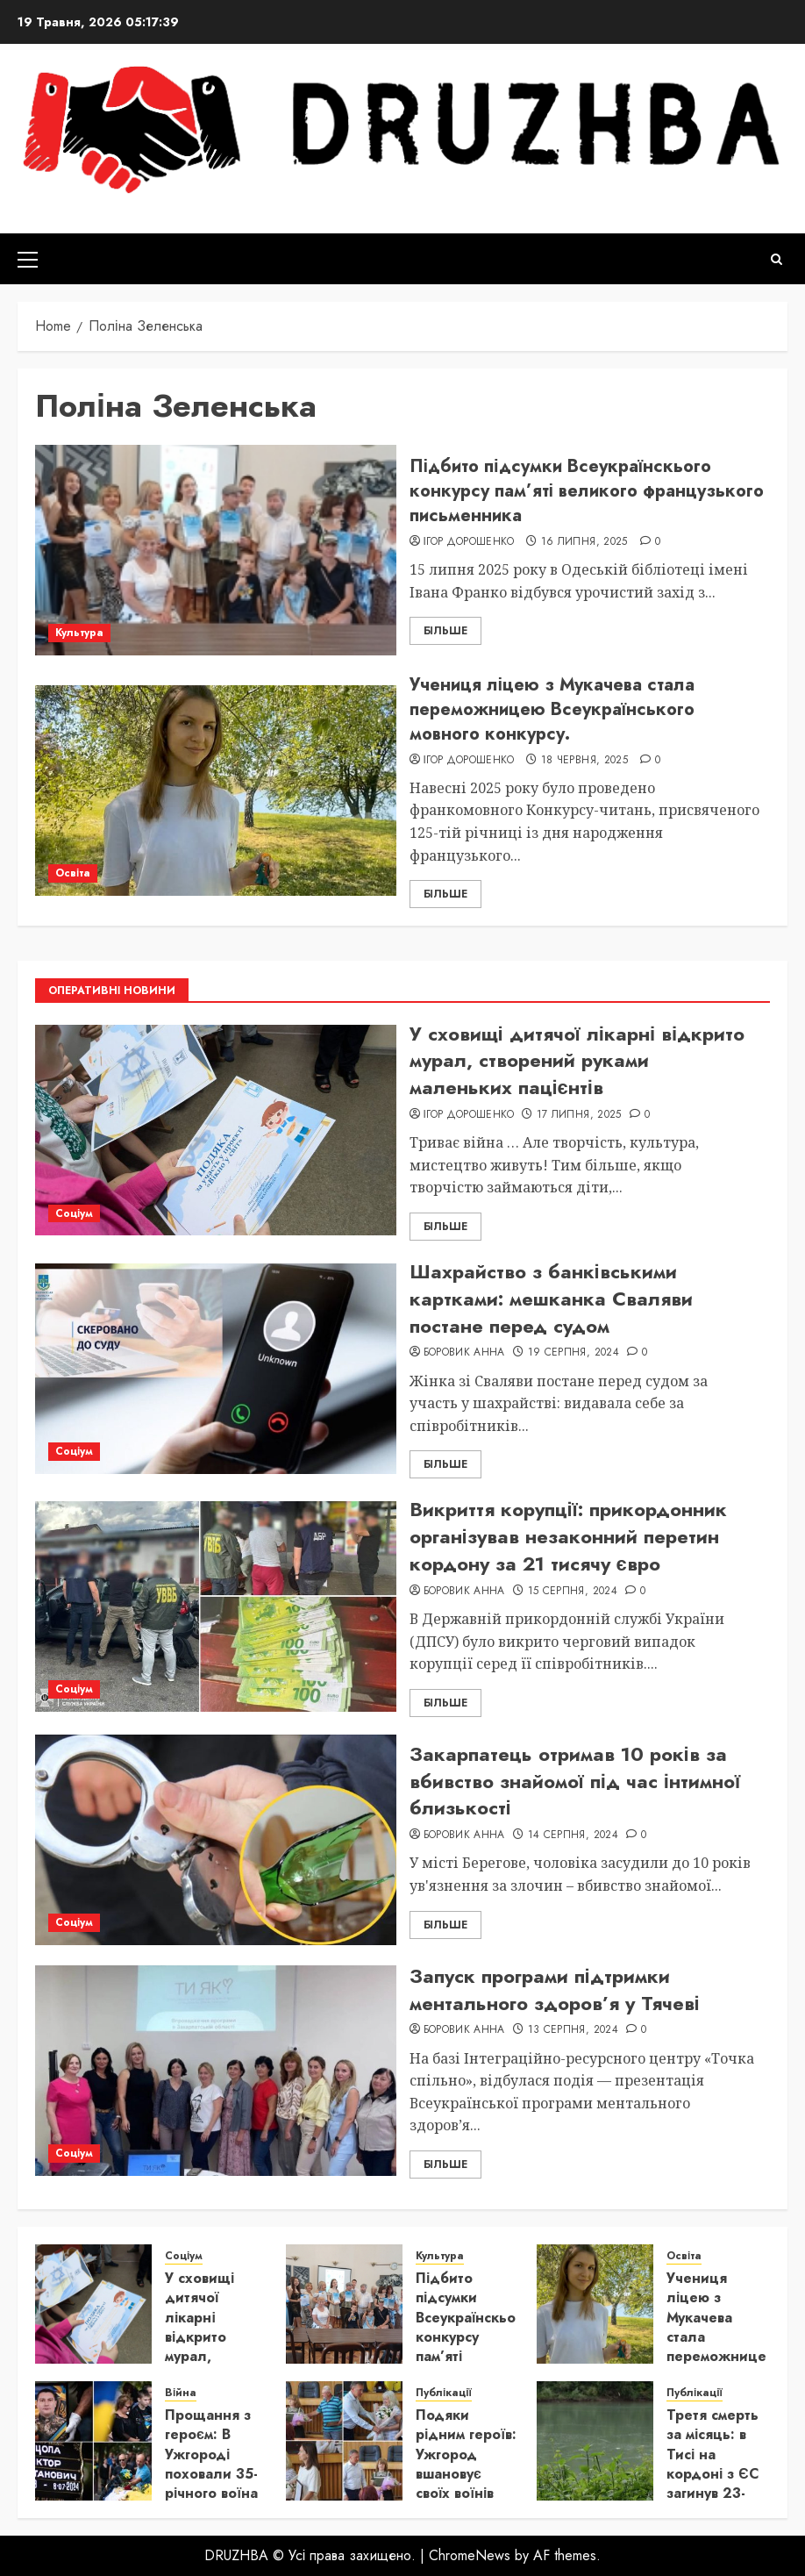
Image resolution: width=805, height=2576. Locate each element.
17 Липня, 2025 (579, 1115)
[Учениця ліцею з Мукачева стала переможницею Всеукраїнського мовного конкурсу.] (215, 790)
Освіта (72, 873)
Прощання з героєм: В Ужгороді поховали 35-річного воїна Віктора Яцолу (211, 2474)
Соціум (74, 1213)
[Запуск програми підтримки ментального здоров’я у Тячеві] (215, 2070)
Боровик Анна (464, 1353)
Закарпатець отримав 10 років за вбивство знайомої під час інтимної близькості (575, 1781)
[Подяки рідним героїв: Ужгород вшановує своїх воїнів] (344, 2441)
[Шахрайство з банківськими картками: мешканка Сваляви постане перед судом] (215, 1368)
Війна (180, 2393)
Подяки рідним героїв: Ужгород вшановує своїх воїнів (466, 2454)
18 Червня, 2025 (584, 761)
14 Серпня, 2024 (573, 1835)
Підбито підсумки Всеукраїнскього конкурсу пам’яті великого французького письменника (587, 491)
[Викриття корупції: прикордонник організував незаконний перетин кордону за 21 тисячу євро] (215, 1606)
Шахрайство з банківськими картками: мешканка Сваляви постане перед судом (551, 1298)
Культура (79, 632)
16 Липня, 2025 (584, 542)
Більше (445, 631)
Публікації (444, 2393)
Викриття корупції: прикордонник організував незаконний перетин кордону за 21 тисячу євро (568, 1536)
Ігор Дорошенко (469, 542)
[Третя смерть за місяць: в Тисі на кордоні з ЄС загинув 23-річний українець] (595, 2441)
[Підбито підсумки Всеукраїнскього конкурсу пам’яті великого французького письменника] (215, 550)
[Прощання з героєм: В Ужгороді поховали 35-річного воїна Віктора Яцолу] (93, 2441)
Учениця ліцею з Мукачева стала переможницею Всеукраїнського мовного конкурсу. (552, 709)
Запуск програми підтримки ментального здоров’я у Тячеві (555, 1989)
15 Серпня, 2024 (572, 1592)
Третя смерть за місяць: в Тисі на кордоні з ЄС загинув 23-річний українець (712, 2474)
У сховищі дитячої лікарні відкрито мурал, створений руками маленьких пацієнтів (577, 1061)
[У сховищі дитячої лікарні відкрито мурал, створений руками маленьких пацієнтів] (215, 1130)
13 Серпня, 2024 (573, 2030)
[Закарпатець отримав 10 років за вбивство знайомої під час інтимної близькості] (215, 1840)
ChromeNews (469, 2555)
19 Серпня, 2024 (573, 1353)
